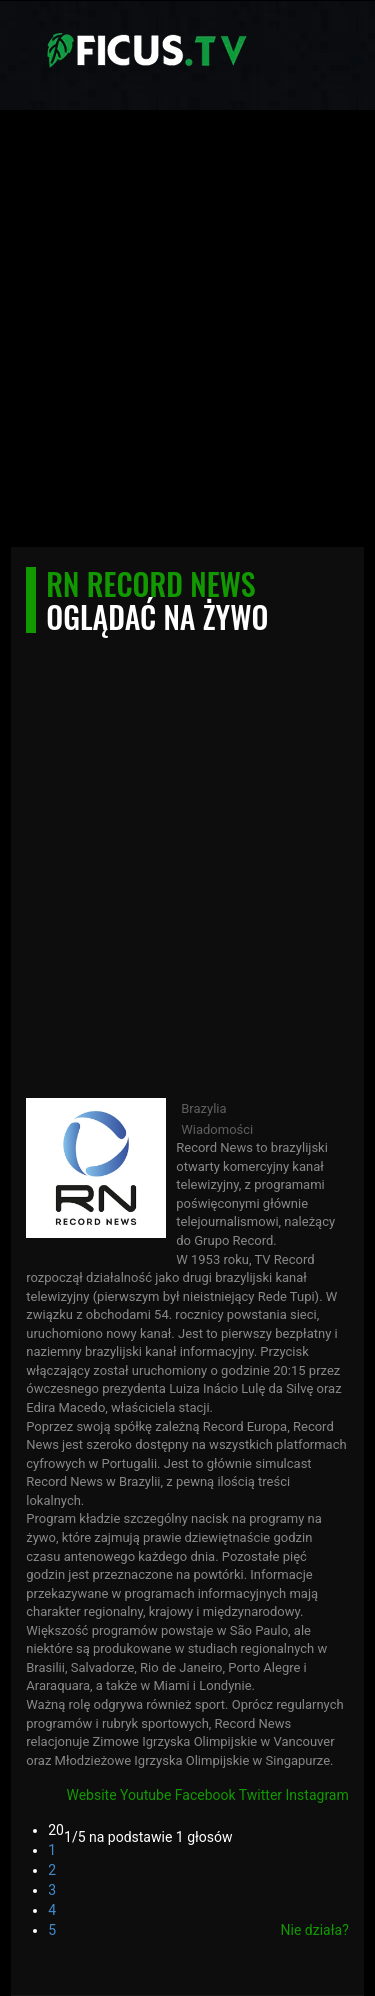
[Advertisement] (187, 334)
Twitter (260, 1795)
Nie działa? (315, 1930)
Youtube (145, 1795)
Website (91, 1795)
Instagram (317, 1795)
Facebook (205, 1795)
